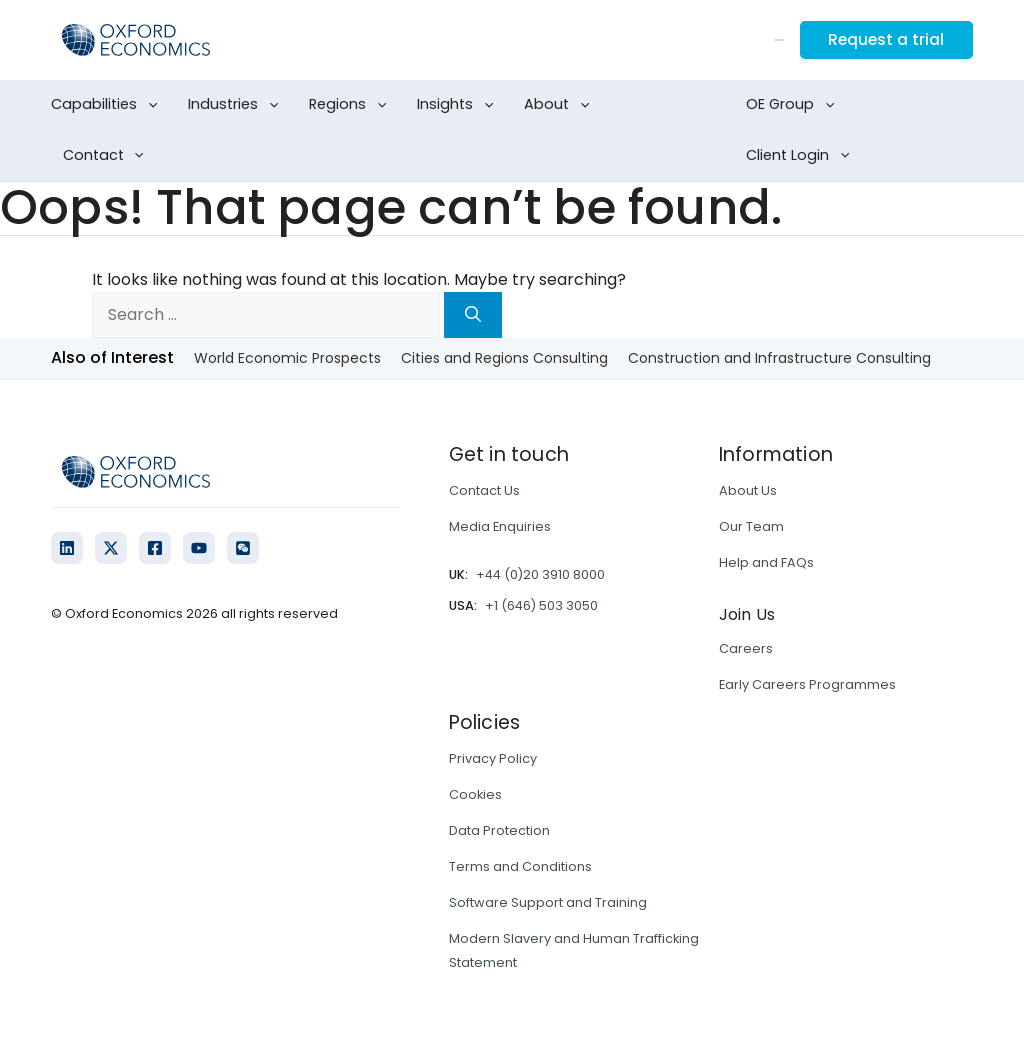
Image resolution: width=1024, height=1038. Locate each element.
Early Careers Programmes (807, 684)
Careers (746, 648)
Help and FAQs (766, 562)
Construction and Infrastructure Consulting (779, 358)
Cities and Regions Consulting (504, 358)
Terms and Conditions (520, 866)
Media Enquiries (500, 526)
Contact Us (484, 490)
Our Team (751, 526)
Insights (459, 105)
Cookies (475, 794)
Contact (107, 156)
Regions (351, 105)
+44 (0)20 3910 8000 (540, 574)
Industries (237, 105)
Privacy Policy (493, 758)
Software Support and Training (548, 902)
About (560, 105)
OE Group (794, 105)
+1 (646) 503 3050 (541, 605)
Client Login (801, 156)
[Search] (473, 315)
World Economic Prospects (287, 358)
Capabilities (108, 105)
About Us (748, 490)
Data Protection (499, 830)
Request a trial (884, 39)
